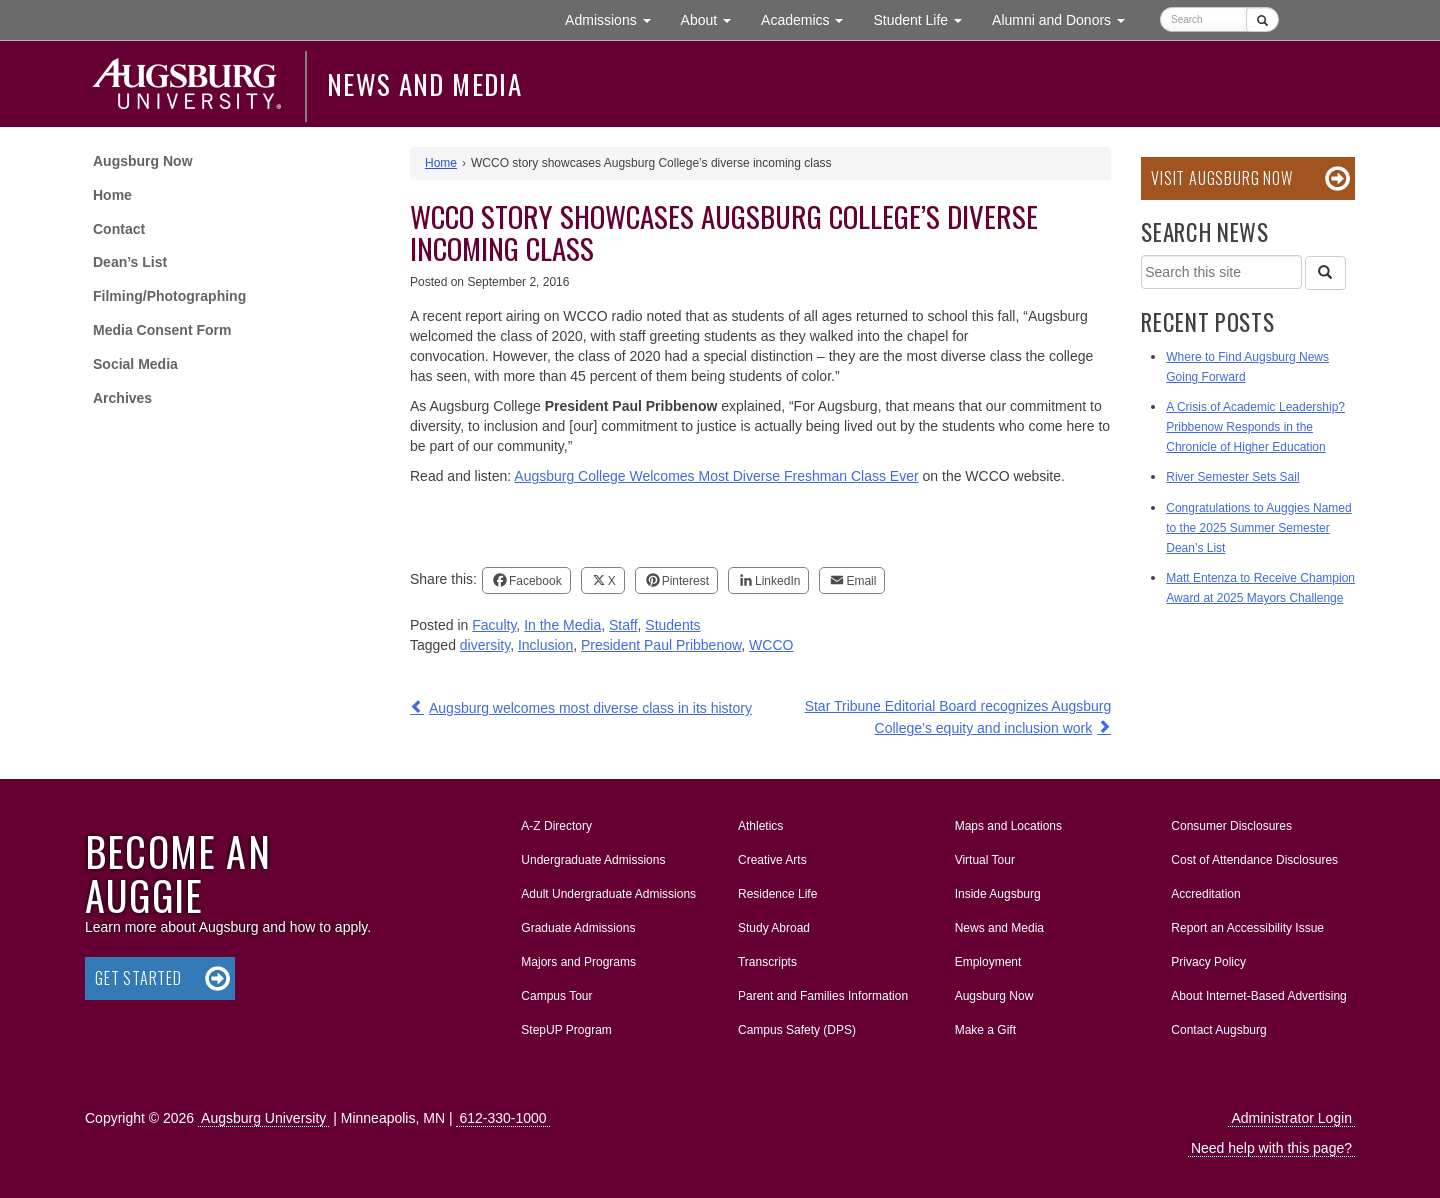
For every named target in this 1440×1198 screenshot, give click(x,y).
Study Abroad (774, 928)
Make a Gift (985, 1030)
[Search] (1325, 273)
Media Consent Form (162, 330)
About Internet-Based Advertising (1258, 996)
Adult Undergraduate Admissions (608, 894)
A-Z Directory (556, 826)
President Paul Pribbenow (661, 645)
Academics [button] (809, 18)
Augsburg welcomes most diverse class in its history (590, 708)
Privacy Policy (1208, 962)
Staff (623, 625)
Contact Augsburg (1218, 1030)
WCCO (771, 645)
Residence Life (777, 894)
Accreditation (1205, 894)
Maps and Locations (1008, 826)
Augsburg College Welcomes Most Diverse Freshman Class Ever (716, 476)
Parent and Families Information (823, 996)
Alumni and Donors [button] (1066, 18)
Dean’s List (130, 262)
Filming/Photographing (169, 296)
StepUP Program (566, 1030)
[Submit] (1262, 19)
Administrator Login (1291, 1118)
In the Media (562, 625)
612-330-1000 (502, 1118)
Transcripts (767, 962)
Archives (122, 398)
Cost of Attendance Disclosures (1254, 860)
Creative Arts (772, 860)
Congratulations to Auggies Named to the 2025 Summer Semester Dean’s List (1258, 528)
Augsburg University (263, 1118)
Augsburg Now (143, 161)
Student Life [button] (925, 18)
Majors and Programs (578, 958)
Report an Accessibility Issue (1247, 928)
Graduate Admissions (578, 928)
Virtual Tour (985, 860)
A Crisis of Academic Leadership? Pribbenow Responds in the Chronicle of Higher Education (1255, 427)
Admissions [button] (615, 18)
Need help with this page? (1271, 1148)
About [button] (713, 24)
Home (112, 195)
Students (672, 625)
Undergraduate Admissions (593, 860)
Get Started (138, 978)
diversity (485, 645)
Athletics (760, 826)
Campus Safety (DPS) (797, 1030)
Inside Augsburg (998, 894)
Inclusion (545, 645)
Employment (988, 962)
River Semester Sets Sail (1232, 477)
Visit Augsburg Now (1221, 178)
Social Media (135, 364)
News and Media (424, 84)
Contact (119, 229)
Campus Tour (556, 996)
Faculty (494, 625)
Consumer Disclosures (1231, 826)
